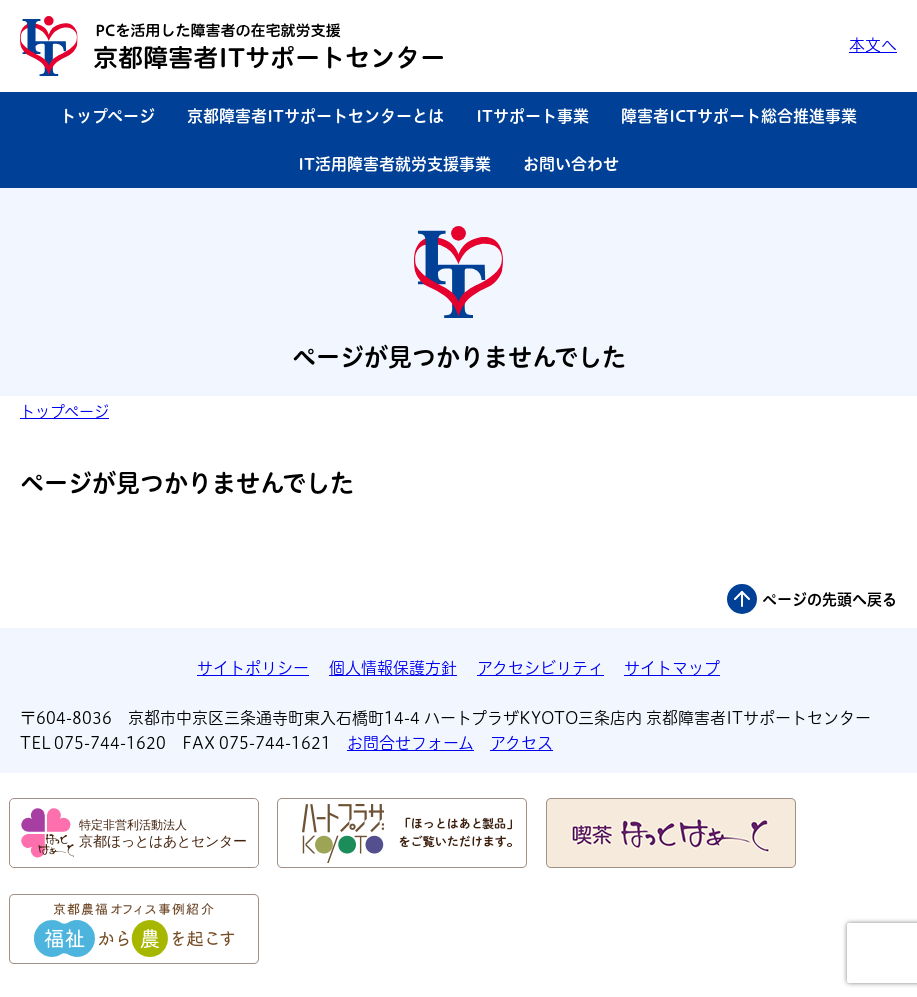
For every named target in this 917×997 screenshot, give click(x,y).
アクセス (521, 743)
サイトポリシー (253, 668)
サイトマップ (672, 668)
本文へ (873, 45)
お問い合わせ (571, 164)
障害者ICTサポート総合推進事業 (739, 116)
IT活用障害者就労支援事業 (394, 164)
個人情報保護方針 (393, 668)
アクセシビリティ (540, 668)
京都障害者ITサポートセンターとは (315, 116)
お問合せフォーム (410, 743)
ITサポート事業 (532, 116)
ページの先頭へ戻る (829, 599)
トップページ (107, 116)
